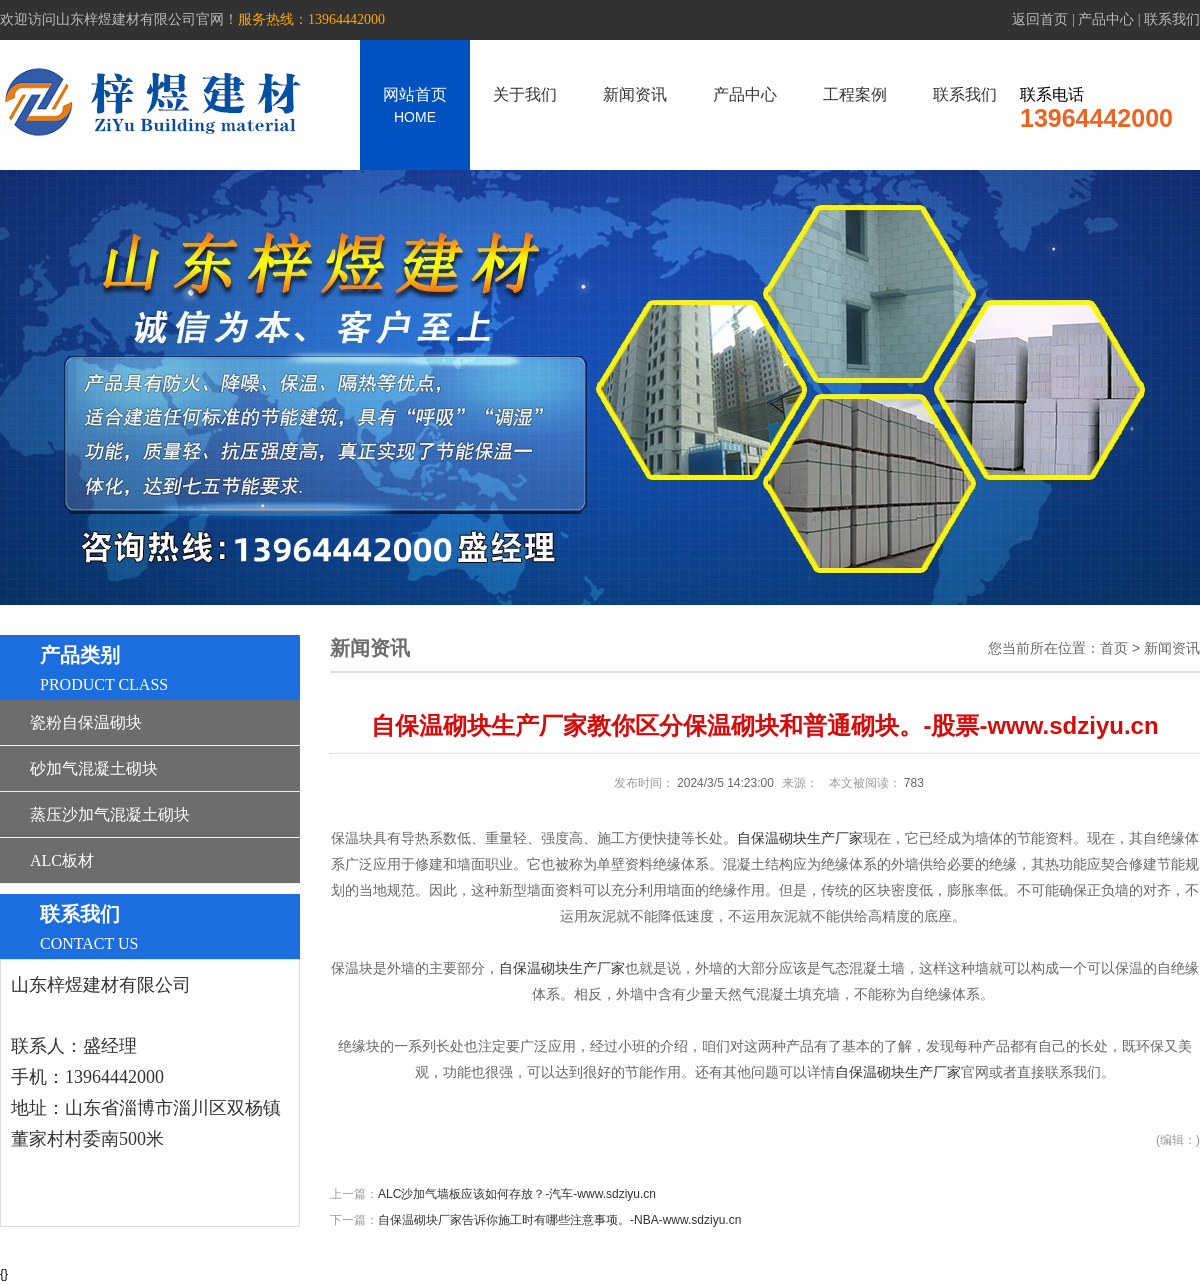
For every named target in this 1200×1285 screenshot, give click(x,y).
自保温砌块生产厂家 (800, 838)
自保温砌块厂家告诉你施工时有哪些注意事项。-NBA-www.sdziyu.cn (559, 1220)
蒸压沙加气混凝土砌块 (110, 814)
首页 (1114, 648)
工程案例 (855, 94)
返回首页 (1040, 19)
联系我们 (1172, 19)
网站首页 (415, 105)
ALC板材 (62, 860)
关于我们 (525, 94)
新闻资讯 (635, 94)
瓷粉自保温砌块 (86, 722)
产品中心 (1106, 19)
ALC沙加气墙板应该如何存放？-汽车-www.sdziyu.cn (517, 1194)
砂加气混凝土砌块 (94, 768)
